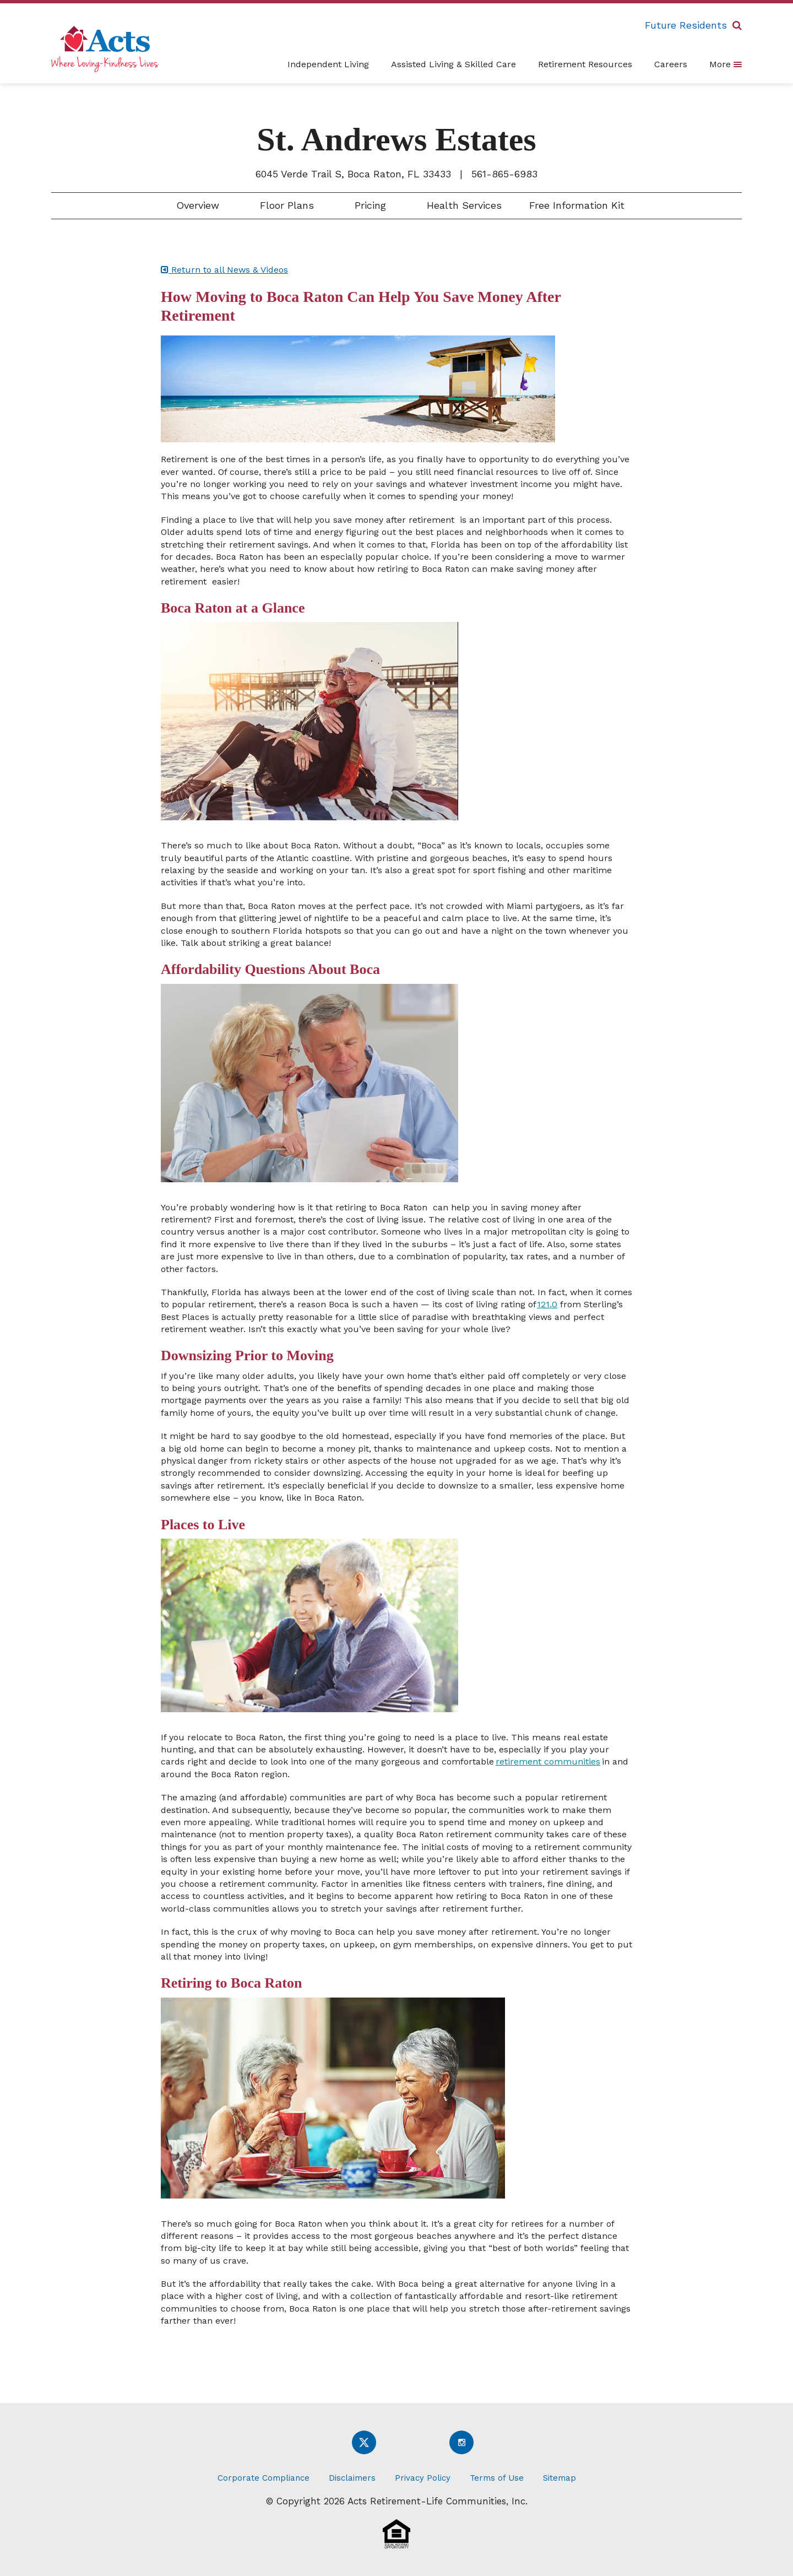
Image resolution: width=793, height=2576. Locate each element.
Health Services (462, 205)
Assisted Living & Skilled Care (453, 64)
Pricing (368, 205)
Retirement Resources (585, 64)
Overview (196, 205)
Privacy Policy (422, 2478)
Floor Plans (285, 205)
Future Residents (686, 25)
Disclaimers (352, 2478)
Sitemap (559, 2478)
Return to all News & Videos (224, 269)
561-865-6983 (504, 174)
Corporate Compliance (263, 2478)
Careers (670, 64)
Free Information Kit (576, 205)
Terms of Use (497, 2478)
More (725, 63)
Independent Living (328, 64)
